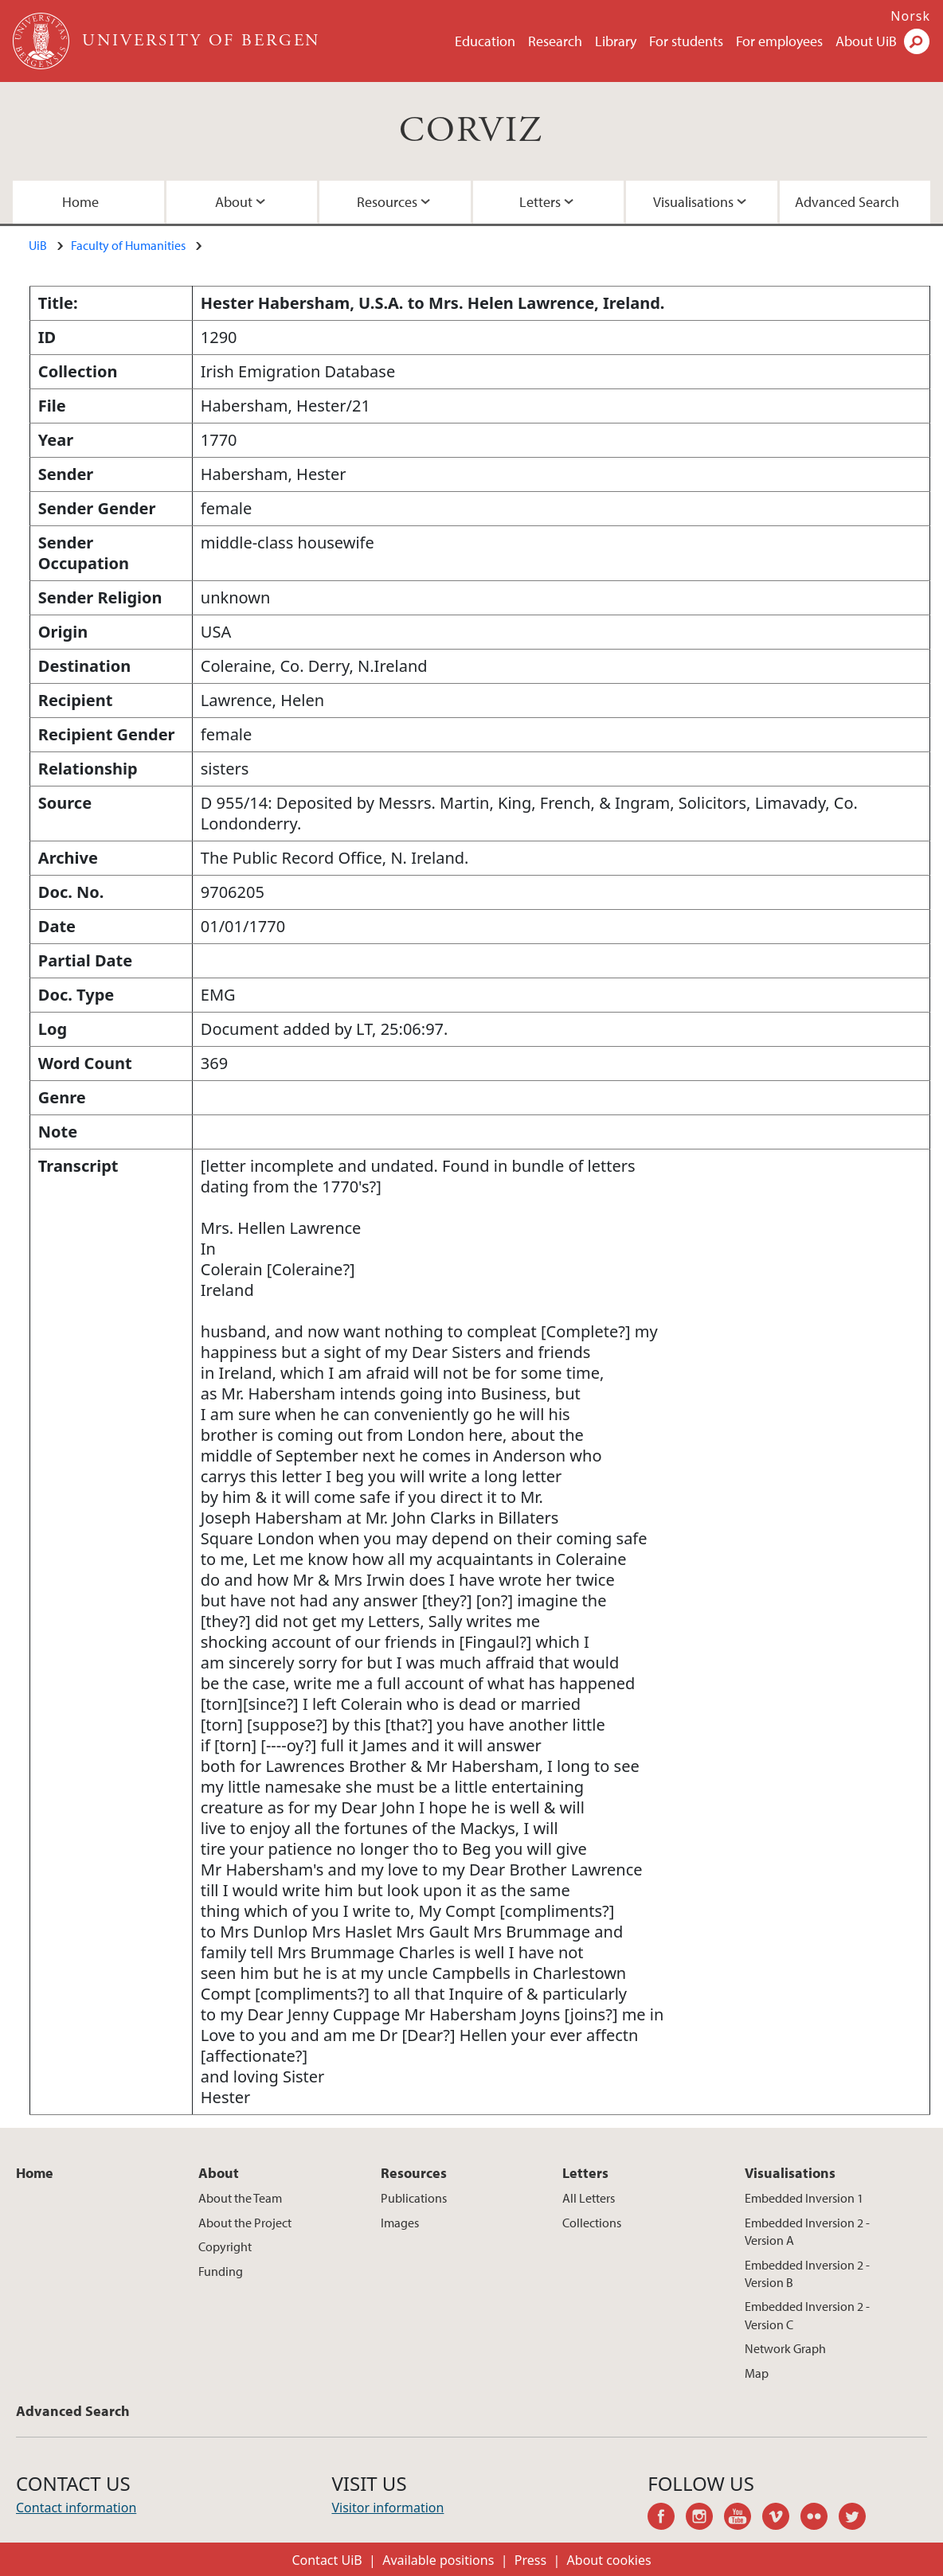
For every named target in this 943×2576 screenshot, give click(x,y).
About (233, 202)
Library (615, 41)
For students (686, 41)
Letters (540, 202)
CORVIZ (471, 131)
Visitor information (387, 2507)
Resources (387, 202)
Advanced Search (847, 202)
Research (555, 41)
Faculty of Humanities (128, 245)
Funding (220, 2271)
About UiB (866, 41)
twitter (858, 2519)
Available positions (438, 2560)
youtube (743, 2519)
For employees (779, 41)
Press (530, 2560)
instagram (705, 2519)
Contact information (76, 2507)
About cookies (609, 2560)
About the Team (240, 2198)
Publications (414, 2198)
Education (485, 41)
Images (400, 2223)
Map (757, 2373)
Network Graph (785, 2348)
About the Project (245, 2223)
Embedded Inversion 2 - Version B (807, 2273)
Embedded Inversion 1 (804, 2198)
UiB (38, 245)
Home (80, 202)
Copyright (225, 2246)
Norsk (910, 16)
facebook (667, 2519)
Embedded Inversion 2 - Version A (807, 2231)
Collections (591, 2223)
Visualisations (693, 202)
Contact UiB (327, 2560)
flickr (819, 2519)
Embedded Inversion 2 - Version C (807, 2315)
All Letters (588, 2198)
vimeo (781, 2519)
